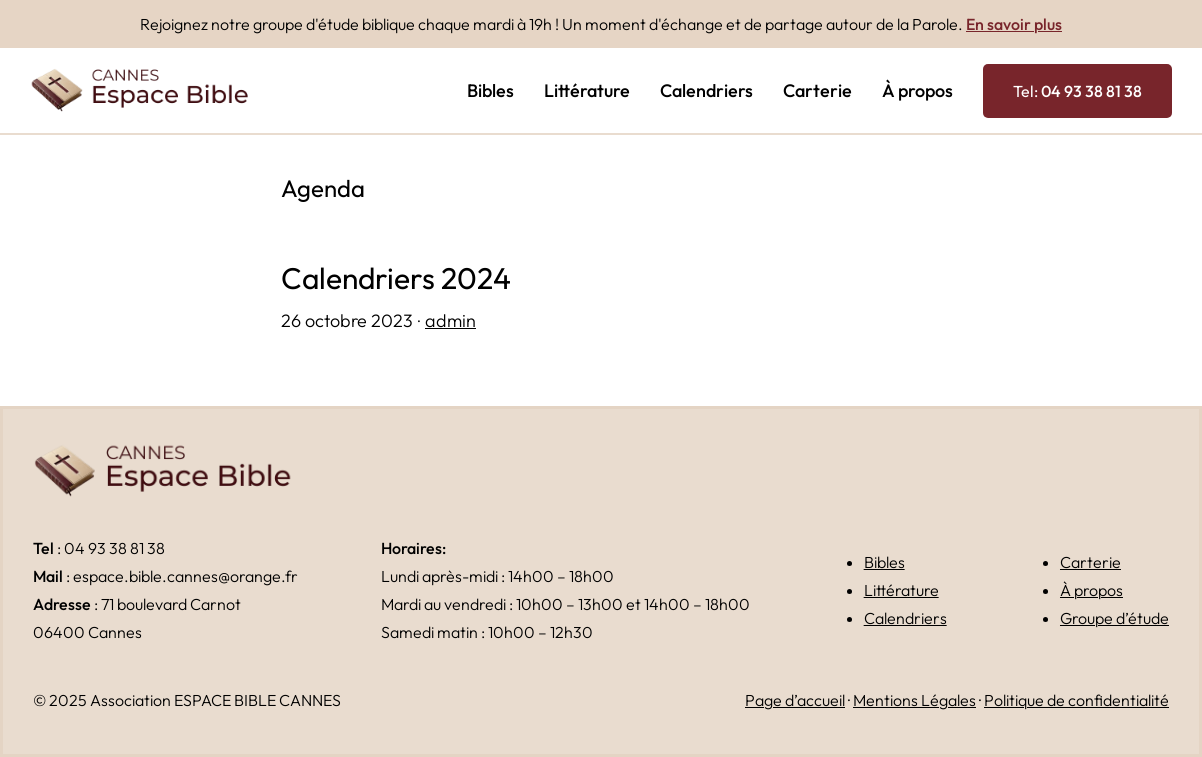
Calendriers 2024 (396, 278)
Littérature (901, 590)
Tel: (1077, 91)
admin (450, 320)
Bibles (884, 562)
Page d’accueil (795, 700)
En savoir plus (1014, 24)
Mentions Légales (914, 700)
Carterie (1090, 562)
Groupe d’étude (1114, 618)
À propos (1091, 590)
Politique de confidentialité (1076, 700)
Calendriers (905, 618)
